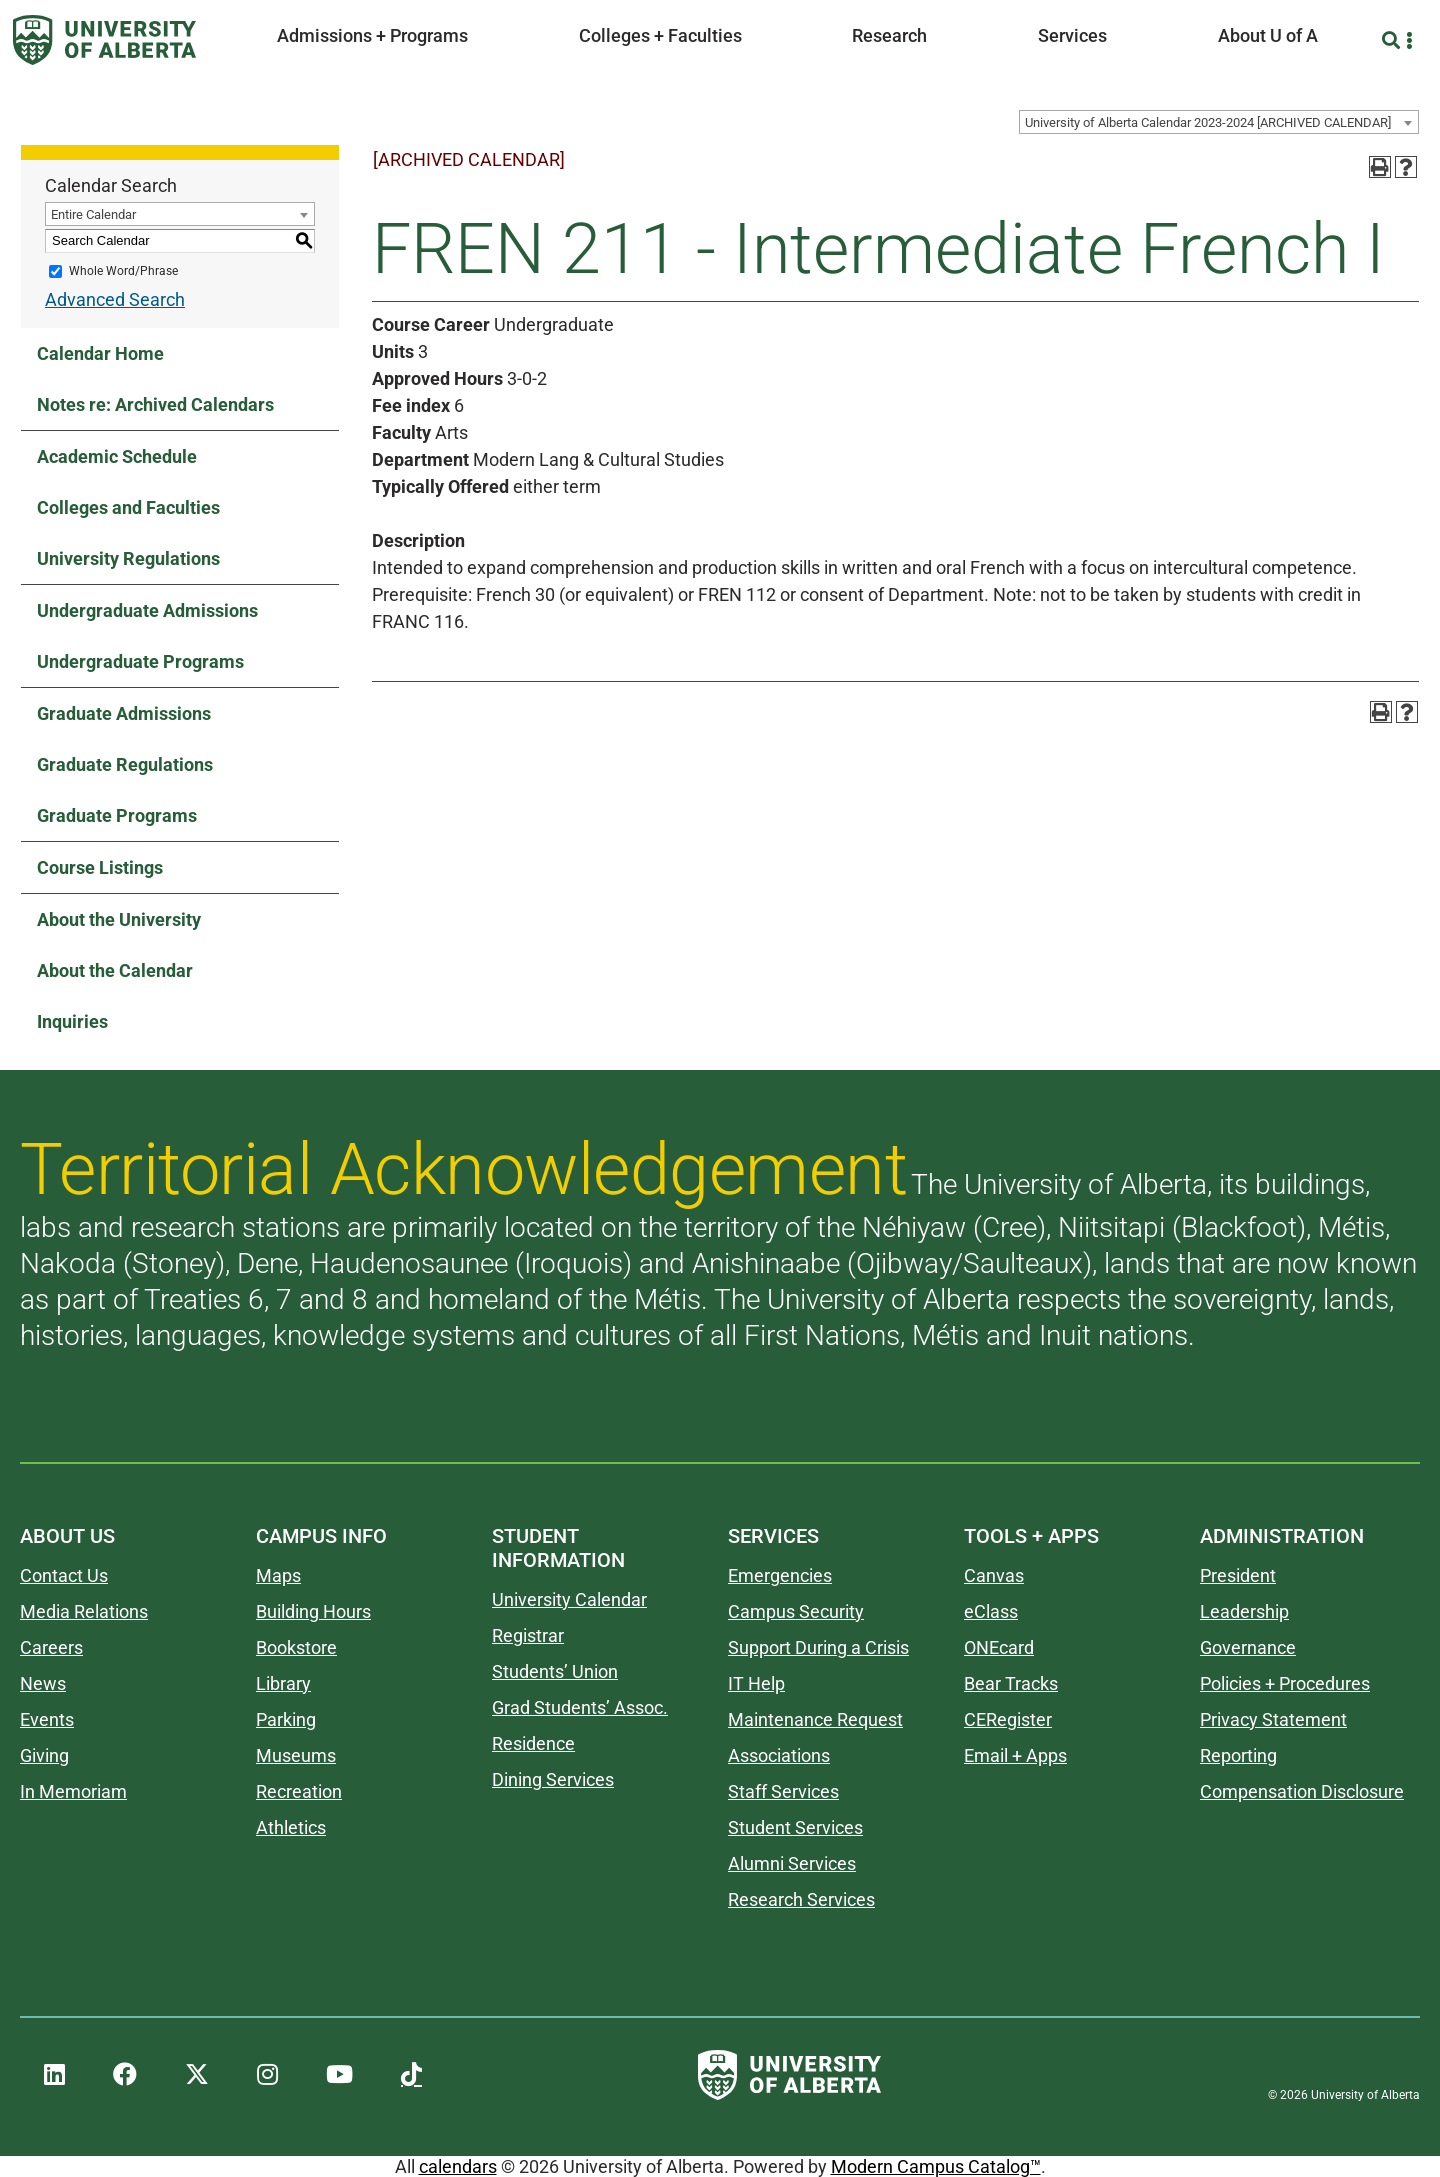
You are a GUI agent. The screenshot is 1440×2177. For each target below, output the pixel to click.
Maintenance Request (815, 1719)
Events (47, 1719)
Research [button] (889, 35)
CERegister (1008, 1719)
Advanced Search (115, 299)
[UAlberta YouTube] (339, 2075)
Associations (779, 1755)
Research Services (801, 1899)
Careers (51, 1647)
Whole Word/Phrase (123, 271)
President (1238, 1575)
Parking (286, 1719)
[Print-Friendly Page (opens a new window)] (1380, 167)
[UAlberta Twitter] (197, 2075)
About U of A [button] (1268, 35)
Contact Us (64, 1575)
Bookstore (296, 1647)
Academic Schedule (117, 456)
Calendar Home (100, 353)
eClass (991, 1611)
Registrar (528, 1635)
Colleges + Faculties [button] (660, 35)
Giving (44, 1755)
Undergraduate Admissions (147, 610)
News (43, 1683)
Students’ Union (555, 1671)
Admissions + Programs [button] (372, 35)
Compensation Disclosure (1302, 1791)
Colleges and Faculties (128, 507)
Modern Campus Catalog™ (936, 2166)
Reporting (1238, 1755)
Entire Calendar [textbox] (93, 214)
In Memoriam (73, 1791)
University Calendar (569, 1599)
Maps (278, 1575)
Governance (1248, 1647)
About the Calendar (115, 970)
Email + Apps (1015, 1755)
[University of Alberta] (104, 40)
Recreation (299, 1791)
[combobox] (1219, 122)
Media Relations (84, 1611)
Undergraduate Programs (140, 661)
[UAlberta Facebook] (125, 2075)
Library (283, 1683)
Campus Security (796, 1611)
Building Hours (313, 1611)
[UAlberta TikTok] (411, 2075)
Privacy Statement (1273, 1719)
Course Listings (100, 867)
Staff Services (783, 1791)
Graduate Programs (117, 815)
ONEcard (999, 1647)
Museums (296, 1755)
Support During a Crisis (818, 1647)
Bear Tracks (1011, 1683)
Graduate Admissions (124, 713)
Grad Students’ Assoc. (580, 1707)
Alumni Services (792, 1863)
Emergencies (780, 1575)
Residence (533, 1743)
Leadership (1244, 1611)
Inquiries (72, 1021)
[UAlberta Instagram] (267, 2075)
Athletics (291, 1827)
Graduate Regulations (125, 764)
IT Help (756, 1683)
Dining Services (553, 1779)
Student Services (795, 1827)
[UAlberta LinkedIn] (54, 2075)
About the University (119, 919)
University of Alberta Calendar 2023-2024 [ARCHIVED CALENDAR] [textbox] (1208, 122)
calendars (458, 2166)
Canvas (994, 1575)
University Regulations (128, 558)
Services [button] (1072, 35)
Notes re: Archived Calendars (155, 404)
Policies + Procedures (1285, 1683)
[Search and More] (1393, 40)
